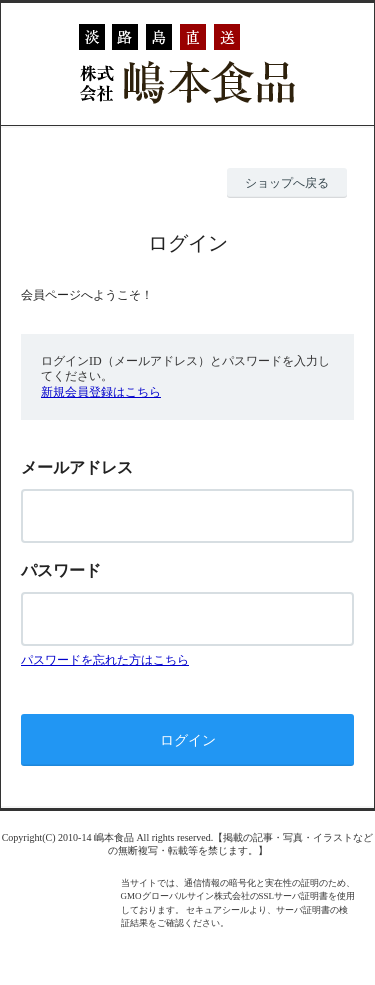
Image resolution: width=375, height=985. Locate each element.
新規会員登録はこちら (101, 392)
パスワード (61, 570)
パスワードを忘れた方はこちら (105, 660)
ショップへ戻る (287, 183)
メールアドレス (77, 467)
